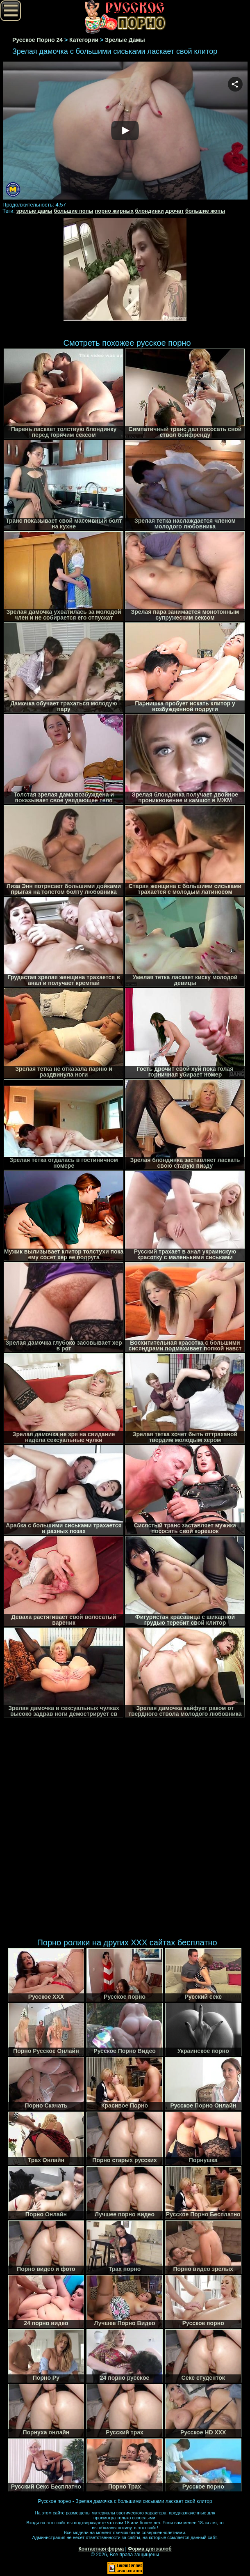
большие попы (73, 211)
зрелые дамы (34, 211)
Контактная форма (101, 2549)
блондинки (149, 211)
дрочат (174, 211)
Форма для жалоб (150, 2549)
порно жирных (114, 211)
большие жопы (205, 211)
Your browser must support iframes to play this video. (125, 131)
